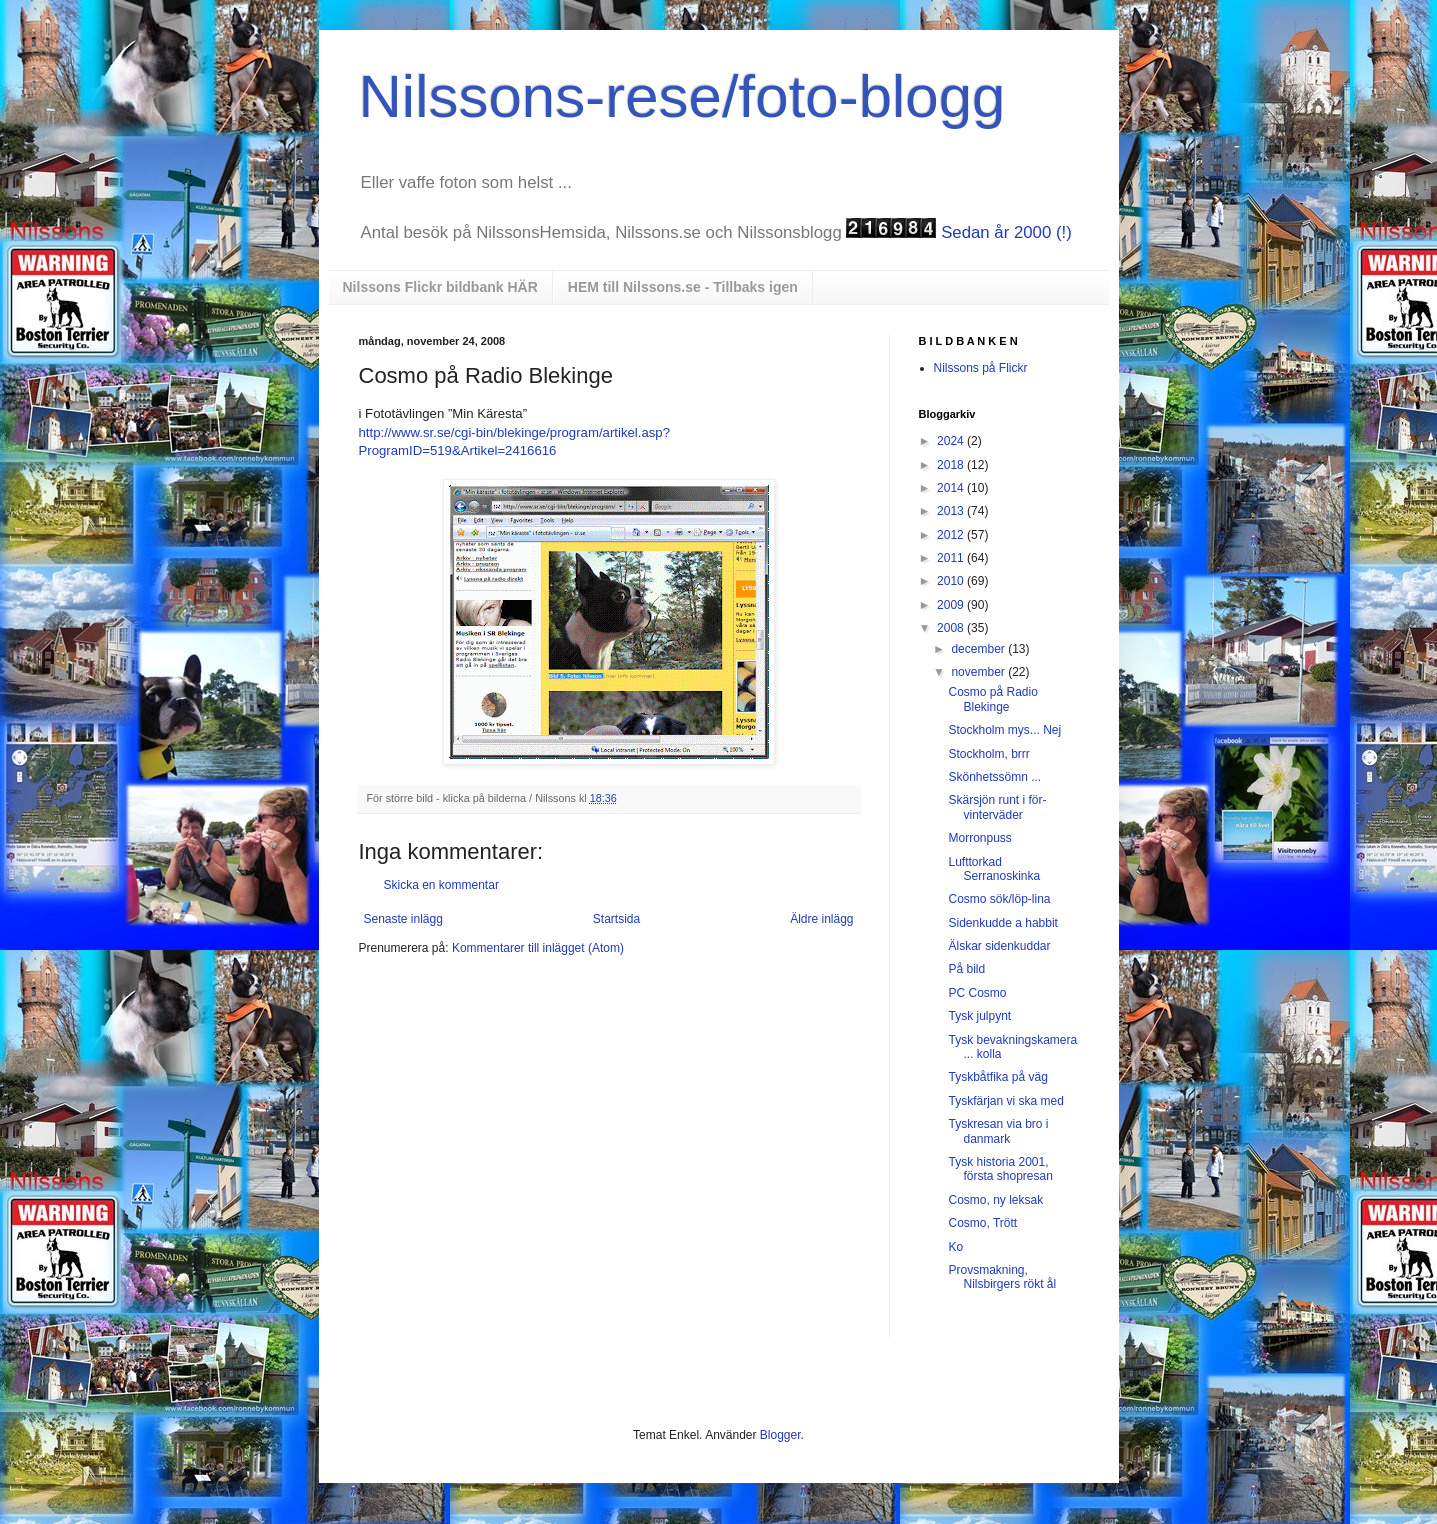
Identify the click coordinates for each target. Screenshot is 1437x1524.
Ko (955, 1247)
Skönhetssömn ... (994, 777)
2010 (952, 581)
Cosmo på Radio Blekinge (992, 699)
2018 (952, 465)
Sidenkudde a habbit (1002, 923)
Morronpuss (979, 838)
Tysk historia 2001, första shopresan (1000, 1169)
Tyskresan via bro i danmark (998, 1131)
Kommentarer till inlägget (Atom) (538, 948)
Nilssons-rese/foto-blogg (682, 96)
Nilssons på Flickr (981, 368)
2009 (952, 605)
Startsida (616, 919)
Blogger (780, 1435)
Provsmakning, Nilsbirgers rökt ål (1002, 1277)
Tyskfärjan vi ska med (1005, 1101)
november (979, 672)
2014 (952, 488)
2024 (952, 441)
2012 (952, 535)
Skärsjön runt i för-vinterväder (997, 807)
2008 (952, 628)
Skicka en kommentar (441, 885)
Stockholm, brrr (988, 754)
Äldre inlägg (821, 919)
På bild (966, 969)
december (979, 649)
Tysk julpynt (979, 1016)
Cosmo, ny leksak (995, 1200)
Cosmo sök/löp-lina (999, 899)
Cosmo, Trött (982, 1223)
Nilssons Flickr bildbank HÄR (440, 287)
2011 (952, 558)
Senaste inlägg (403, 919)
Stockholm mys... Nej (1004, 730)
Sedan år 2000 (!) (1006, 232)
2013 (952, 511)
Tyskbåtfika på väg (997, 1077)
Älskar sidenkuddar (999, 946)
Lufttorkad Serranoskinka (994, 869)
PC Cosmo (977, 993)
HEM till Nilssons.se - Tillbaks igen (683, 287)
